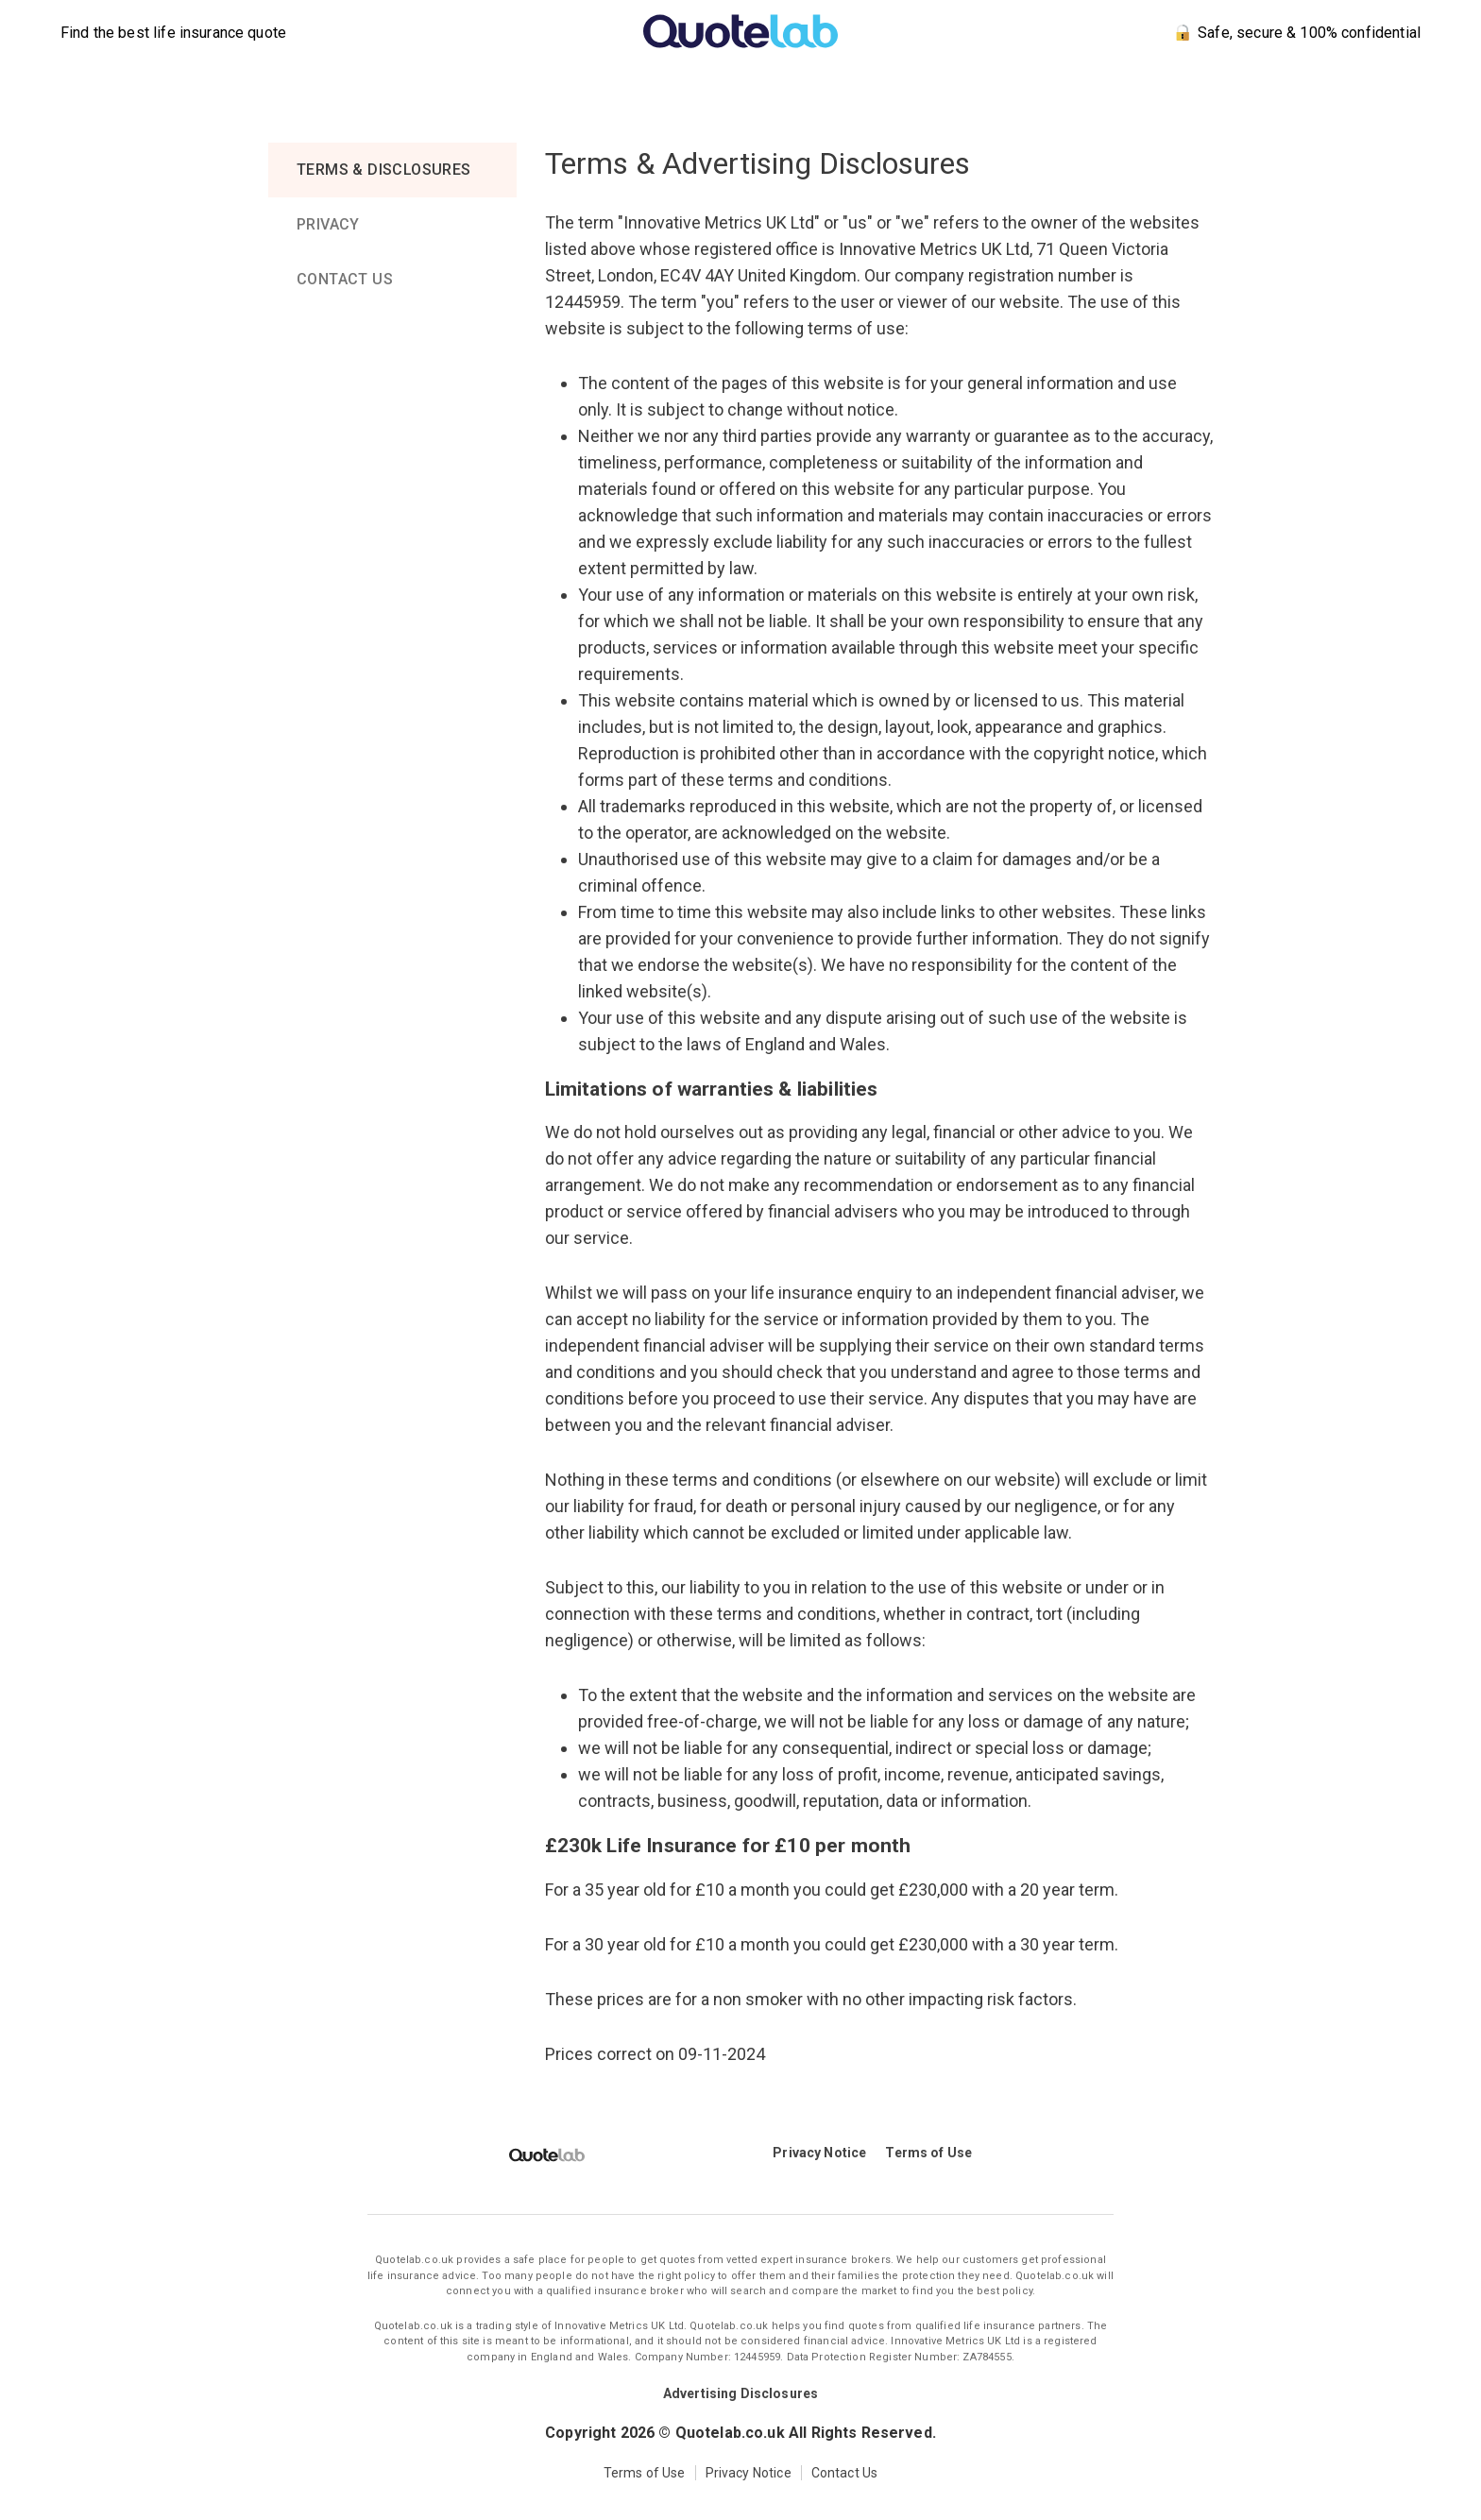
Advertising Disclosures (740, 2393)
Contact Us (844, 2472)
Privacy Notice (819, 2152)
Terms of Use (928, 2152)
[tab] (392, 170)
